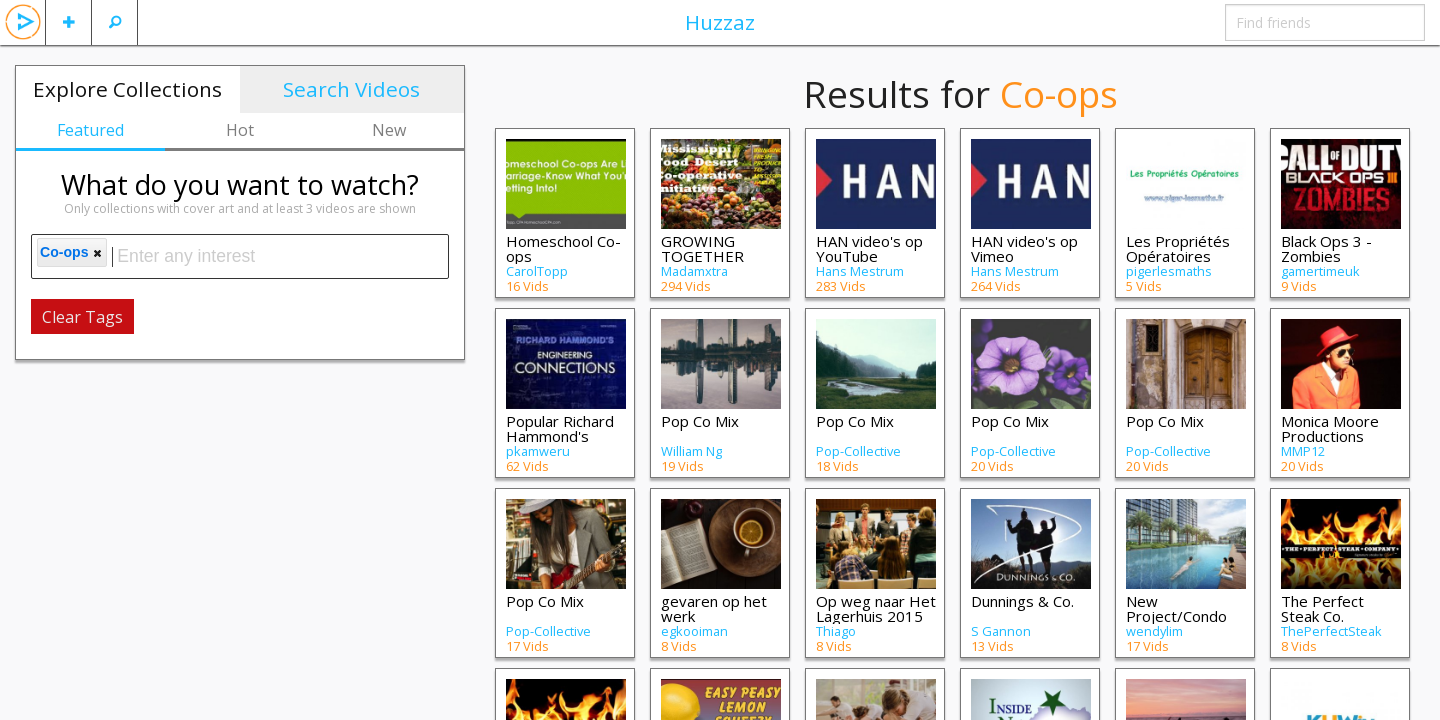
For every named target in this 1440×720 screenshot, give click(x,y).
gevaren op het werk (714, 608)
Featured (90, 130)
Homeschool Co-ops (563, 248)
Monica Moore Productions (1330, 428)
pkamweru (538, 451)
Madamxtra (694, 271)
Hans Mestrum (860, 271)
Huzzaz (720, 22)
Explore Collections (127, 89)
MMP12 (1303, 451)
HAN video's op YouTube (869, 248)
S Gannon (1001, 631)
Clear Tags (82, 317)
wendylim (1154, 631)
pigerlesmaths (1169, 271)
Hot (240, 130)
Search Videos (351, 89)
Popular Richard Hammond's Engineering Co (560, 436)
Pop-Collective (858, 451)
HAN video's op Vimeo (1024, 248)
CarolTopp (537, 271)
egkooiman (694, 631)
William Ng (691, 451)
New (389, 130)
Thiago (836, 631)
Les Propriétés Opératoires (1178, 248)
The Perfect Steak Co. (1322, 608)
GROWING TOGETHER (702, 248)
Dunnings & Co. (1022, 601)
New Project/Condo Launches (1176, 616)
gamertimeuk (1320, 271)
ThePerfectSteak (1331, 631)
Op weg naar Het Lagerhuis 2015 (876, 608)
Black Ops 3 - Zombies (1326, 248)
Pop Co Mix (700, 421)
